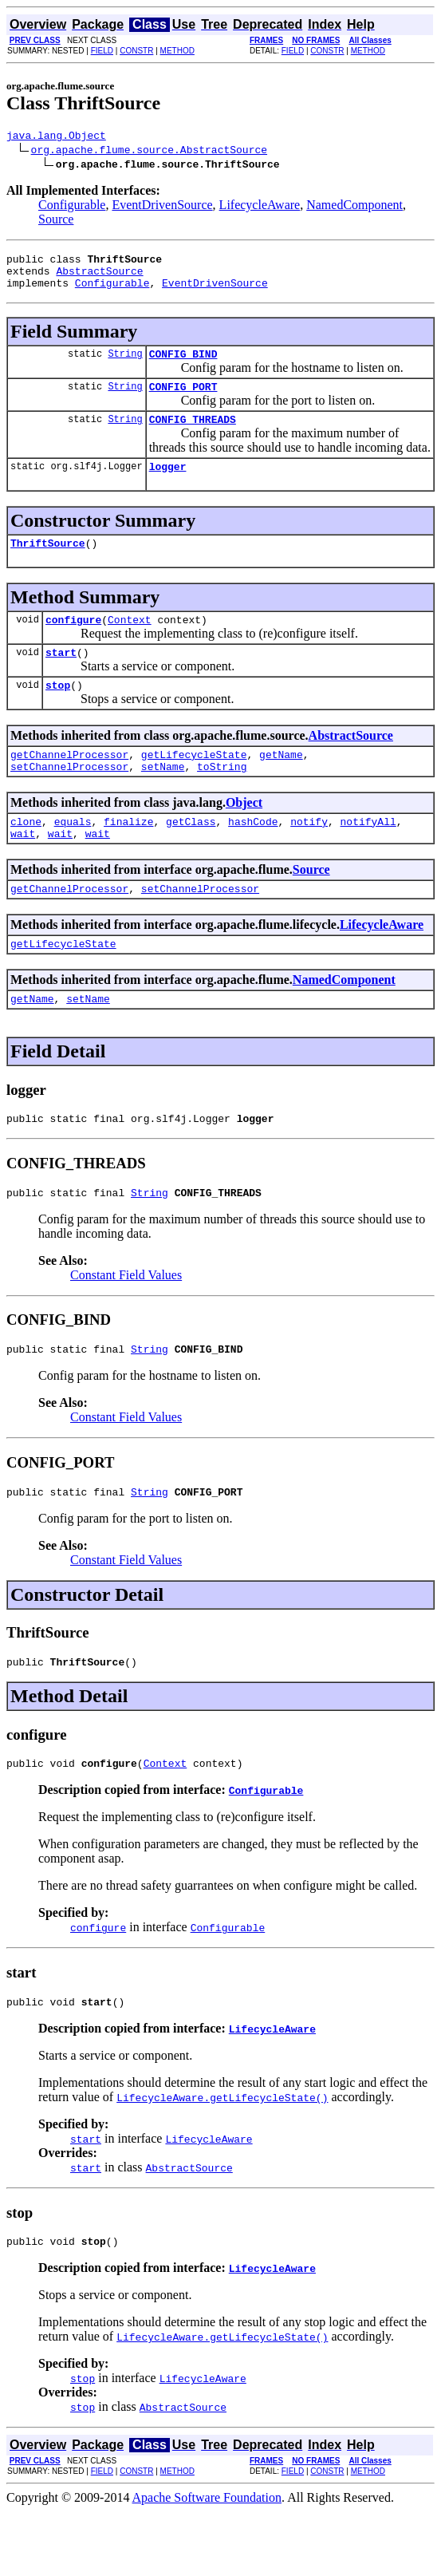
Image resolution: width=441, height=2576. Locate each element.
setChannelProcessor (69, 799)
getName (281, 785)
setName (163, 799)
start (61, 678)
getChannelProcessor (69, 785)
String (125, 365)
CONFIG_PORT (183, 400)
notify (309, 857)
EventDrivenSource (162, 207)
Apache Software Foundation (207, 2562)
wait (22, 871)
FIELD (102, 50)
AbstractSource (99, 278)
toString (221, 799)
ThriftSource (47, 564)
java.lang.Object (56, 137)
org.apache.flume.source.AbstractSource (149, 151)
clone (25, 857)
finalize (128, 857)
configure (73, 643)
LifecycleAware (260, 207)
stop (57, 713)
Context (130, 643)
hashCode (253, 857)
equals (73, 857)
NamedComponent (354, 207)
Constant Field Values (126, 1325)
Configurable (71, 207)
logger (168, 485)
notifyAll (368, 857)
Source (55, 221)
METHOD (177, 50)
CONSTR (136, 50)
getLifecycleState (194, 785)
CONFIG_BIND (183, 365)
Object (244, 836)
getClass (190, 857)
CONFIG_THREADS (192, 436)
